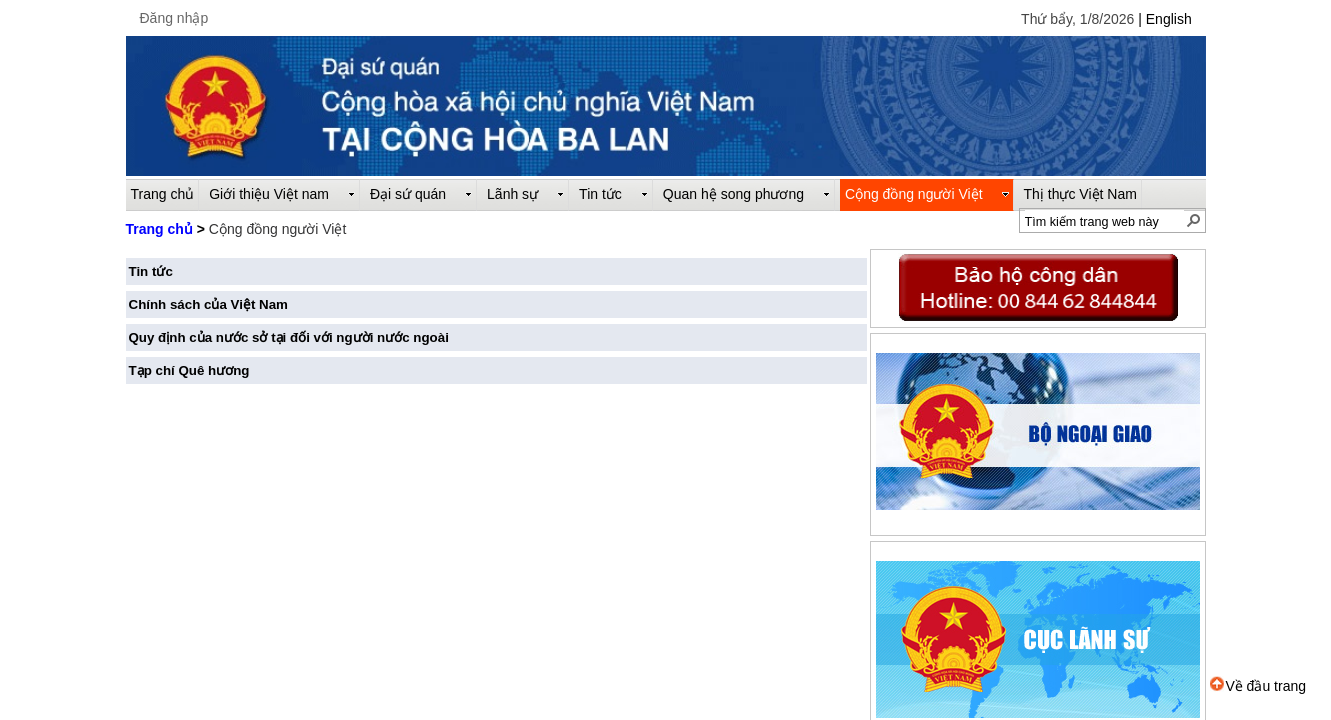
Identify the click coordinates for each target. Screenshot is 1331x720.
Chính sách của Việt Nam (208, 304)
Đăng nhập (174, 18)
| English (1164, 19)
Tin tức (151, 271)
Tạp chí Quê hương (189, 370)
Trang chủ (159, 229)
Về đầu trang (1258, 686)
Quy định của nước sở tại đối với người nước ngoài (289, 337)
